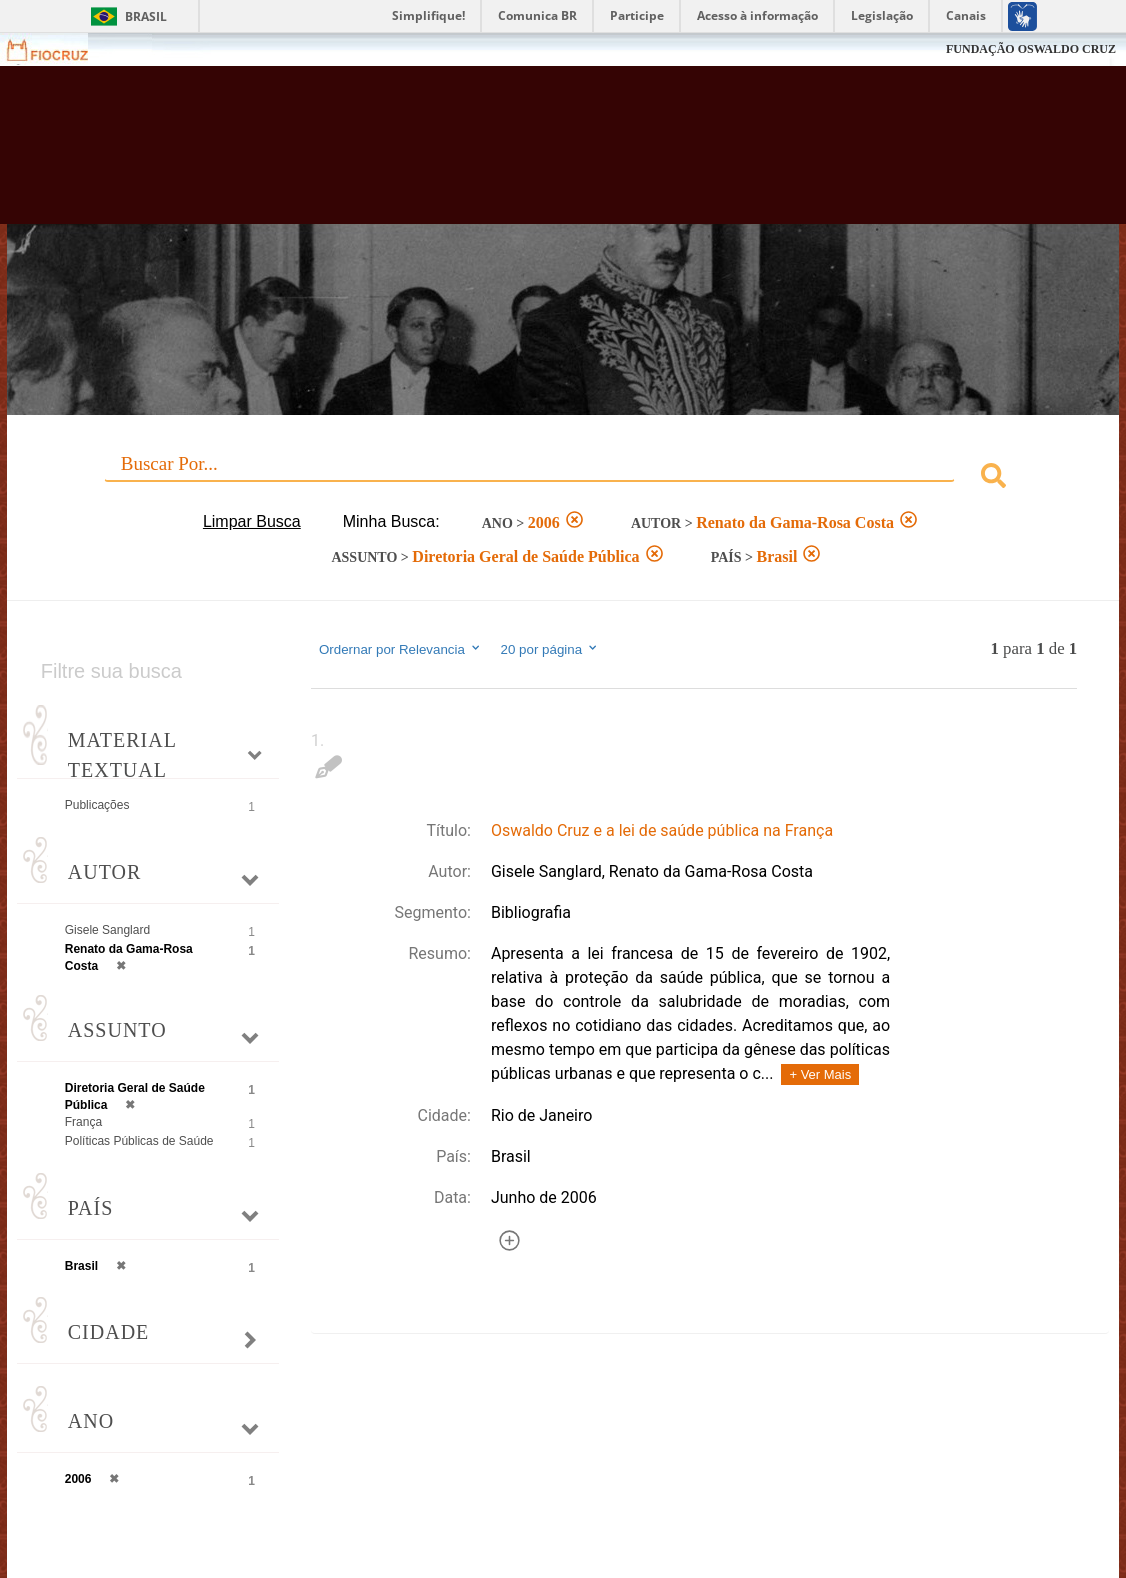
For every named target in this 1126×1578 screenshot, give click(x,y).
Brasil (146, 16)
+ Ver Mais (820, 1074)
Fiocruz (59, 49)
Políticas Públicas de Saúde (139, 1141)
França (83, 1122)
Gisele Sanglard (107, 930)
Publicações (97, 805)
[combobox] (563, 478)
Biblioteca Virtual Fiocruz (498, 155)
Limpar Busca (252, 521)
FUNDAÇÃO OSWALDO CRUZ (1031, 49)
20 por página (550, 649)
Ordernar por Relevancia (400, 649)
